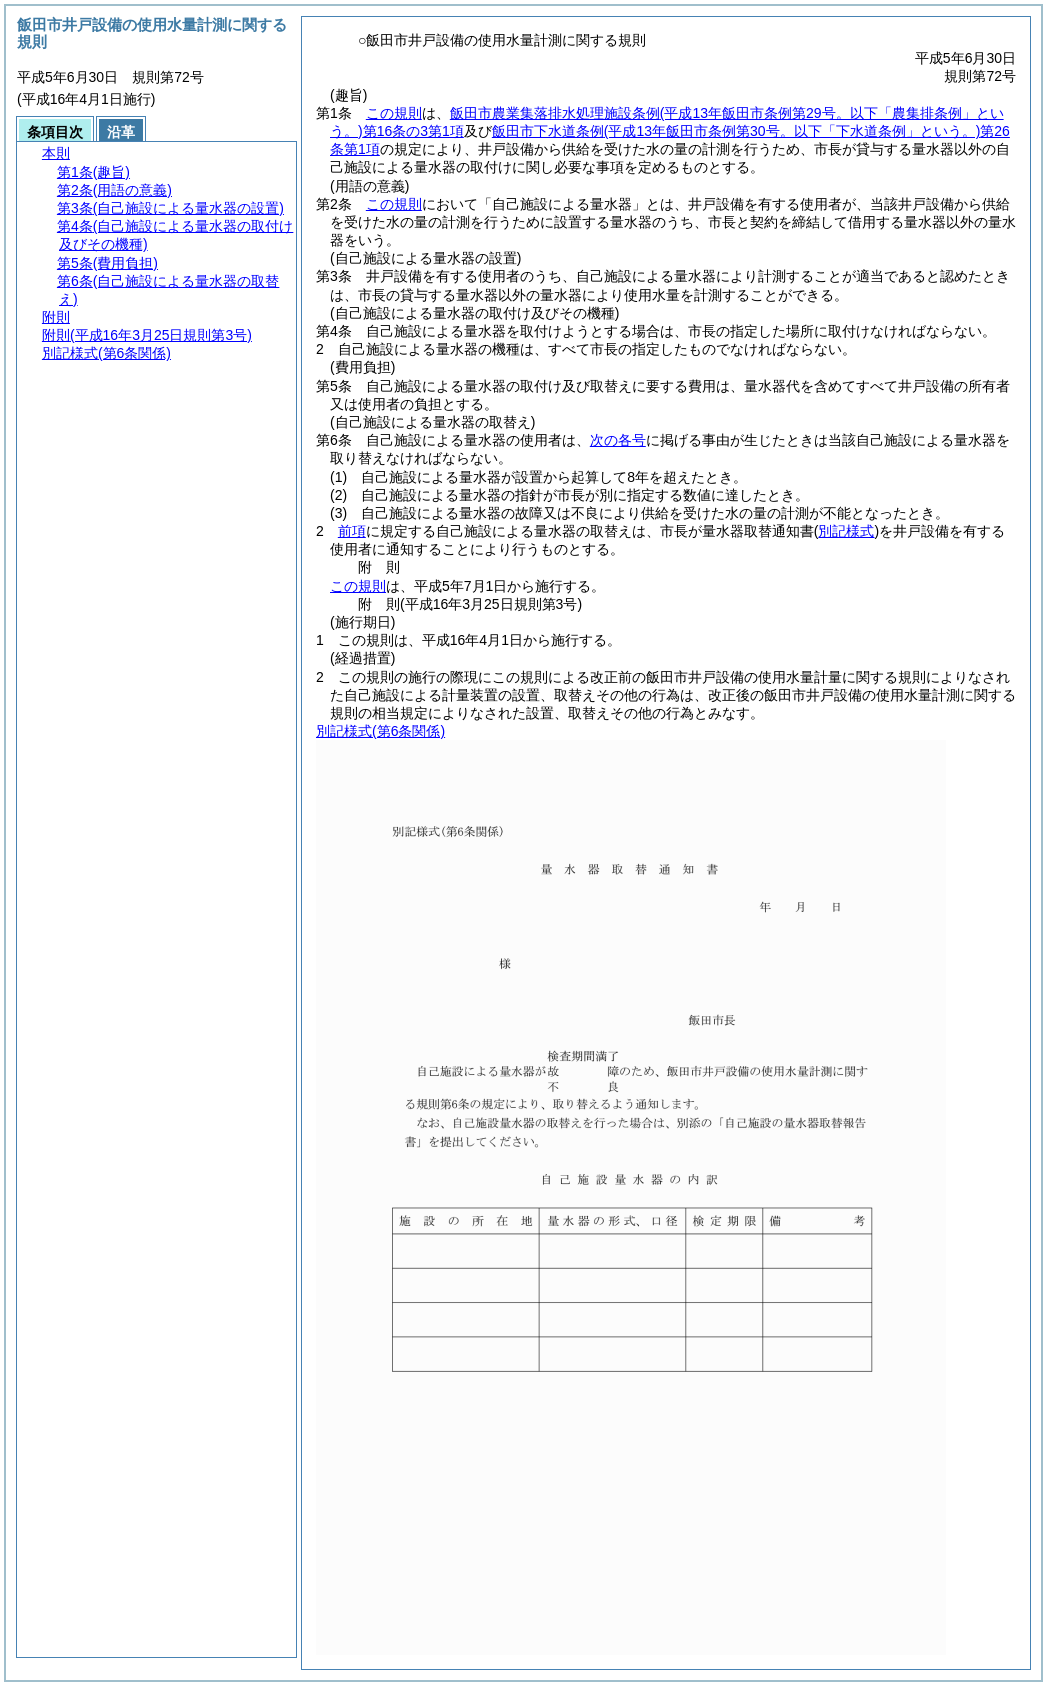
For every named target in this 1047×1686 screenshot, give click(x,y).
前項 (352, 531)
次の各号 (618, 440)
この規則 (394, 113)
